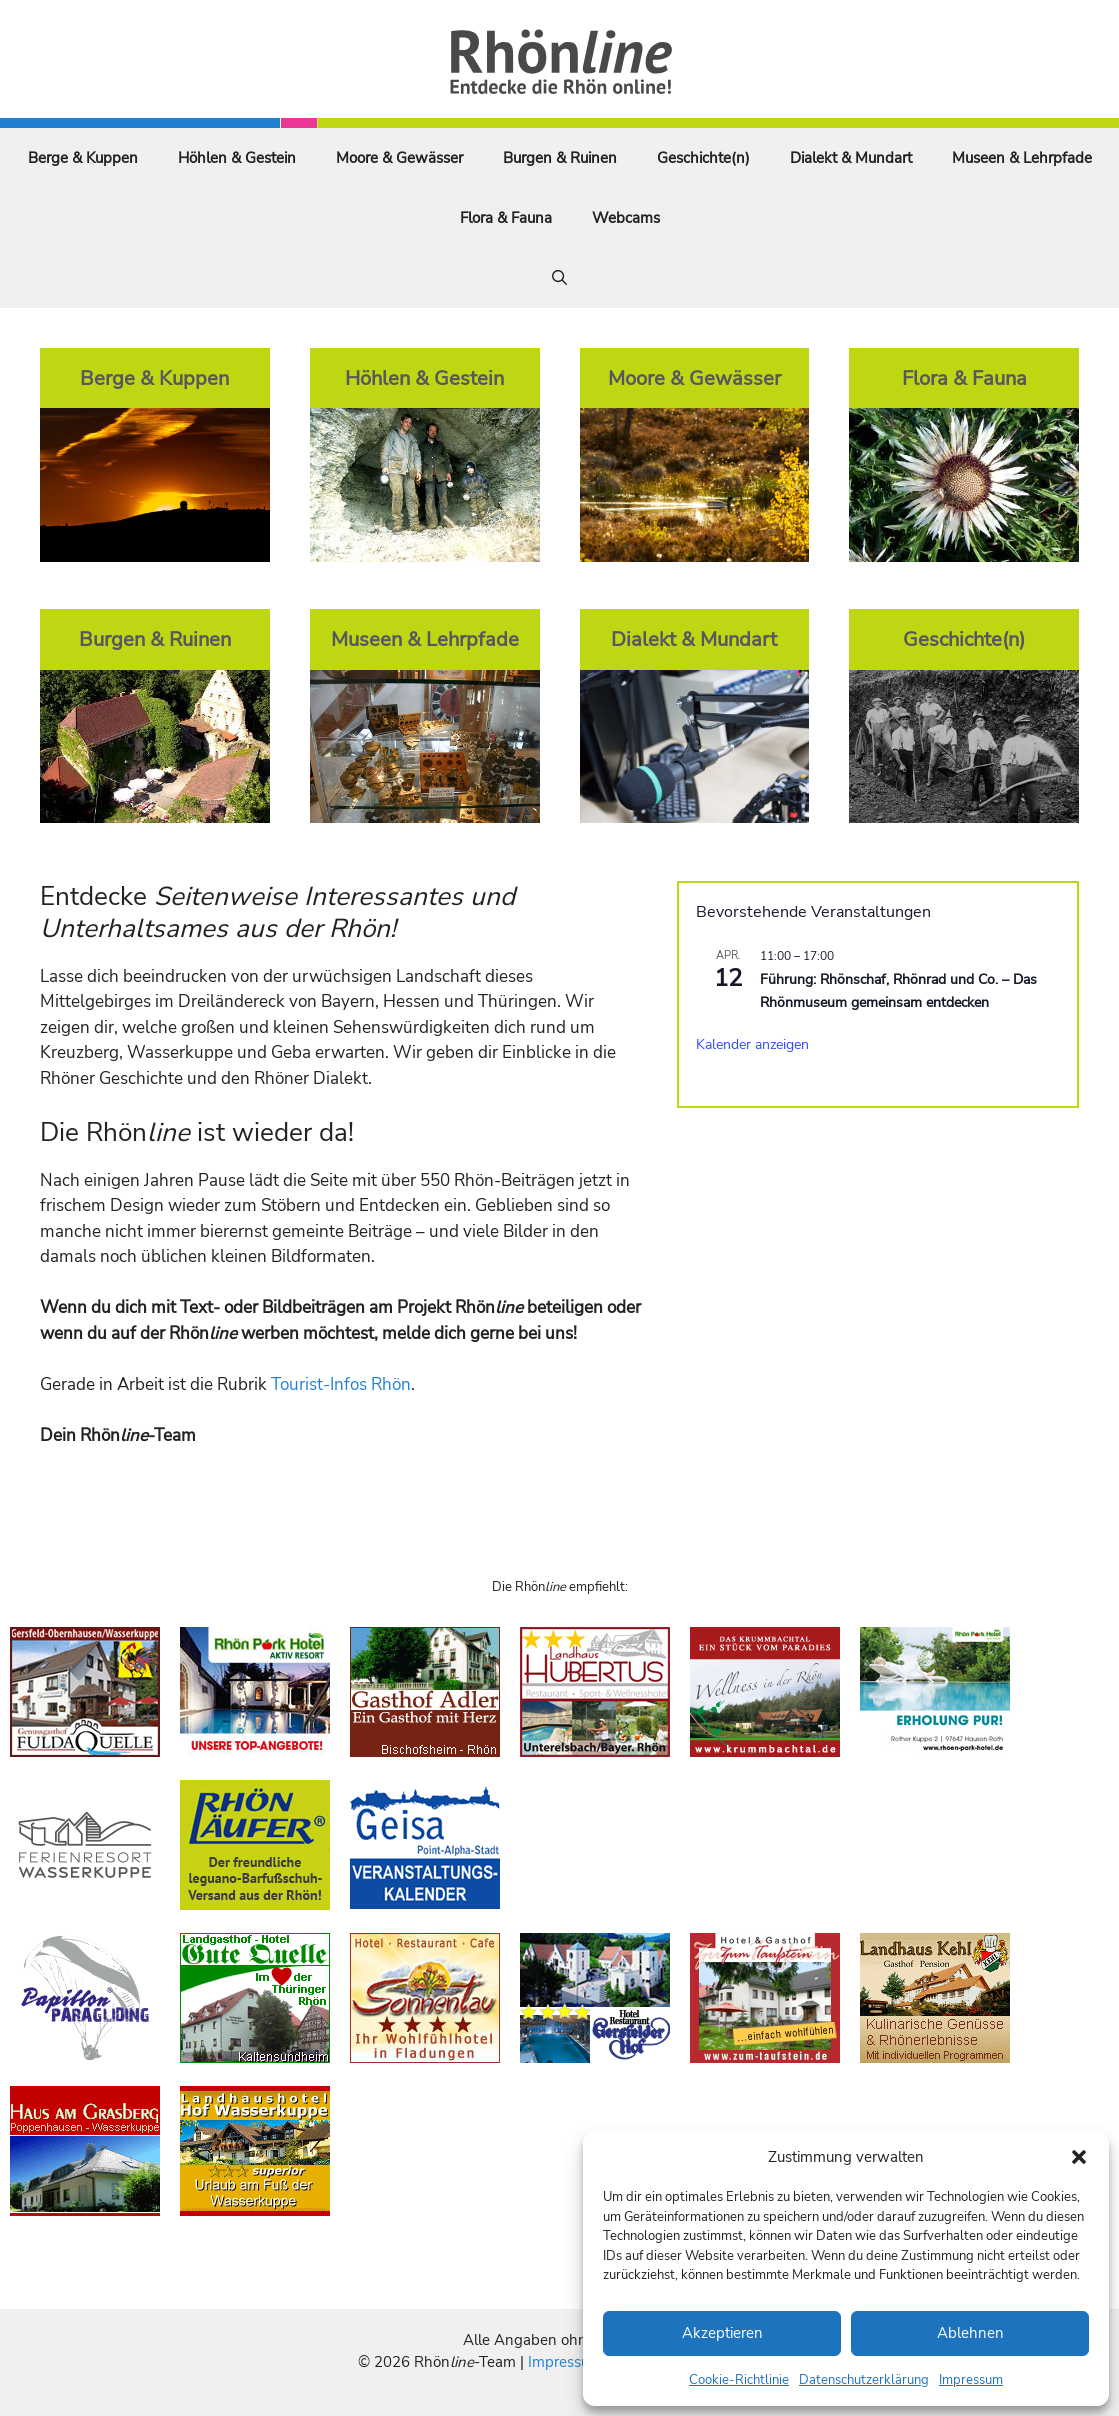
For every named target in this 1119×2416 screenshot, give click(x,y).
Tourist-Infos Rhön (341, 1384)
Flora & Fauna (506, 218)
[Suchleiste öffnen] (559, 278)
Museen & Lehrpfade (1022, 158)
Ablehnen (970, 2333)
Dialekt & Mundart (851, 158)
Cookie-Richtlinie (739, 2380)
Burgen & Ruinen (560, 158)
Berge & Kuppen (83, 158)
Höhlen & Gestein (237, 158)
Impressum (971, 2380)
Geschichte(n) (703, 158)
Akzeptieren (722, 2333)
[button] (1079, 2157)
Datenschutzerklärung (864, 2380)
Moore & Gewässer (399, 158)
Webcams (626, 218)
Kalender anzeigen (752, 1044)
